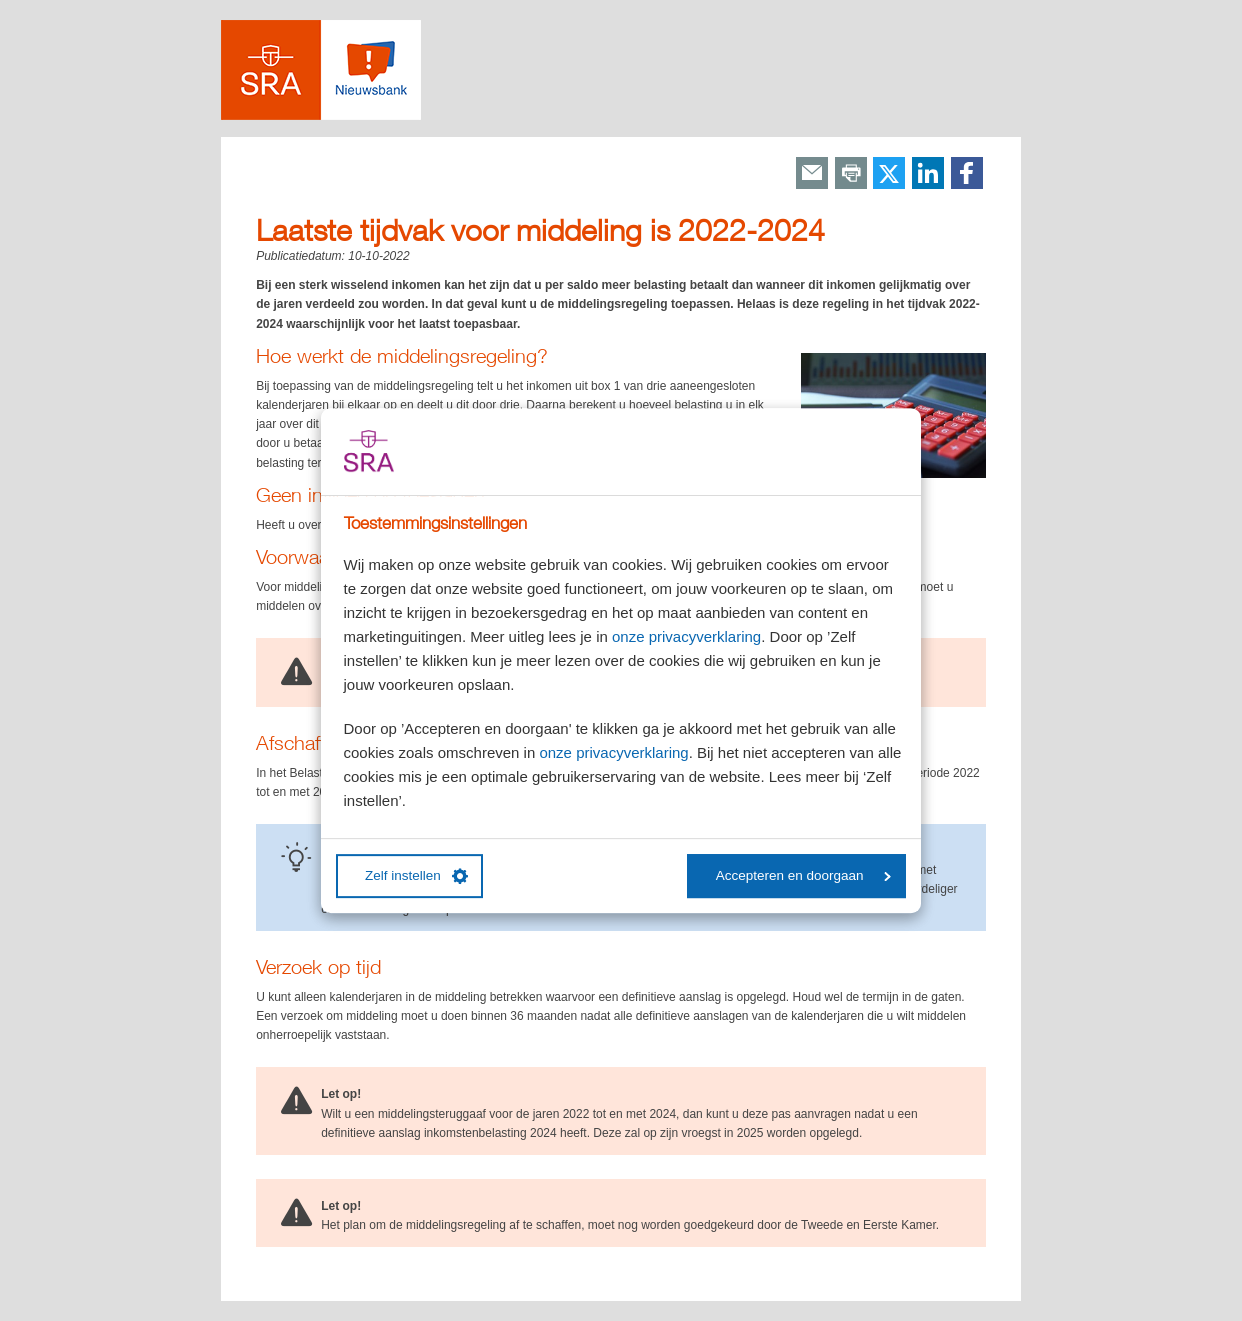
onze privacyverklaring (686, 636)
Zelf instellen (416, 876)
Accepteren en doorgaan (803, 875)
